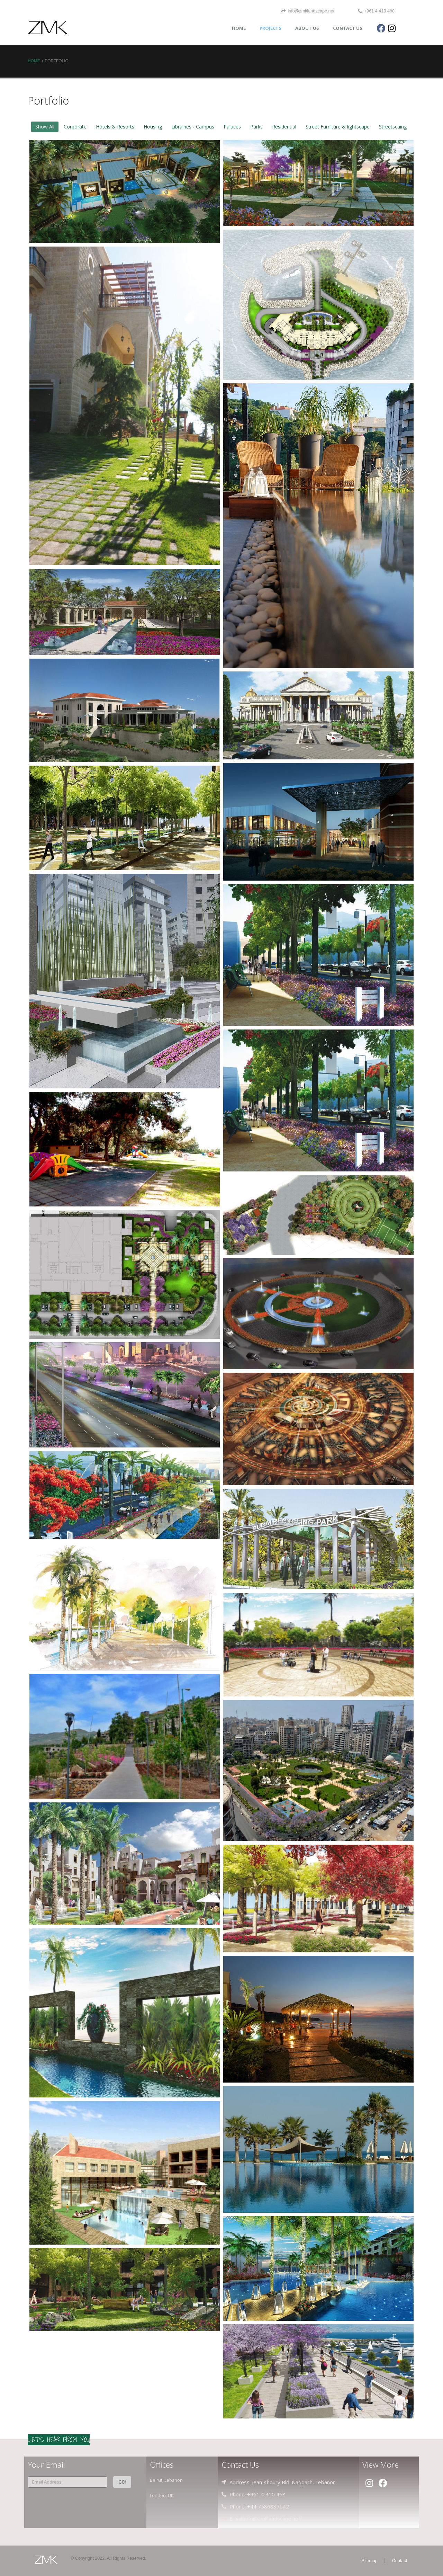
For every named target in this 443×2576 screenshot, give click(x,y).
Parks (256, 126)
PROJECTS (270, 28)
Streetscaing (393, 126)
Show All (44, 126)
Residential (284, 126)
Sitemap (370, 2560)
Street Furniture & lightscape (338, 126)
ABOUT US (307, 28)
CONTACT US (347, 28)
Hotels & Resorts (115, 126)
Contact (399, 2560)
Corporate (75, 126)
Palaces (232, 126)
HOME (239, 28)
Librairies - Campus (192, 126)
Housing (153, 126)
